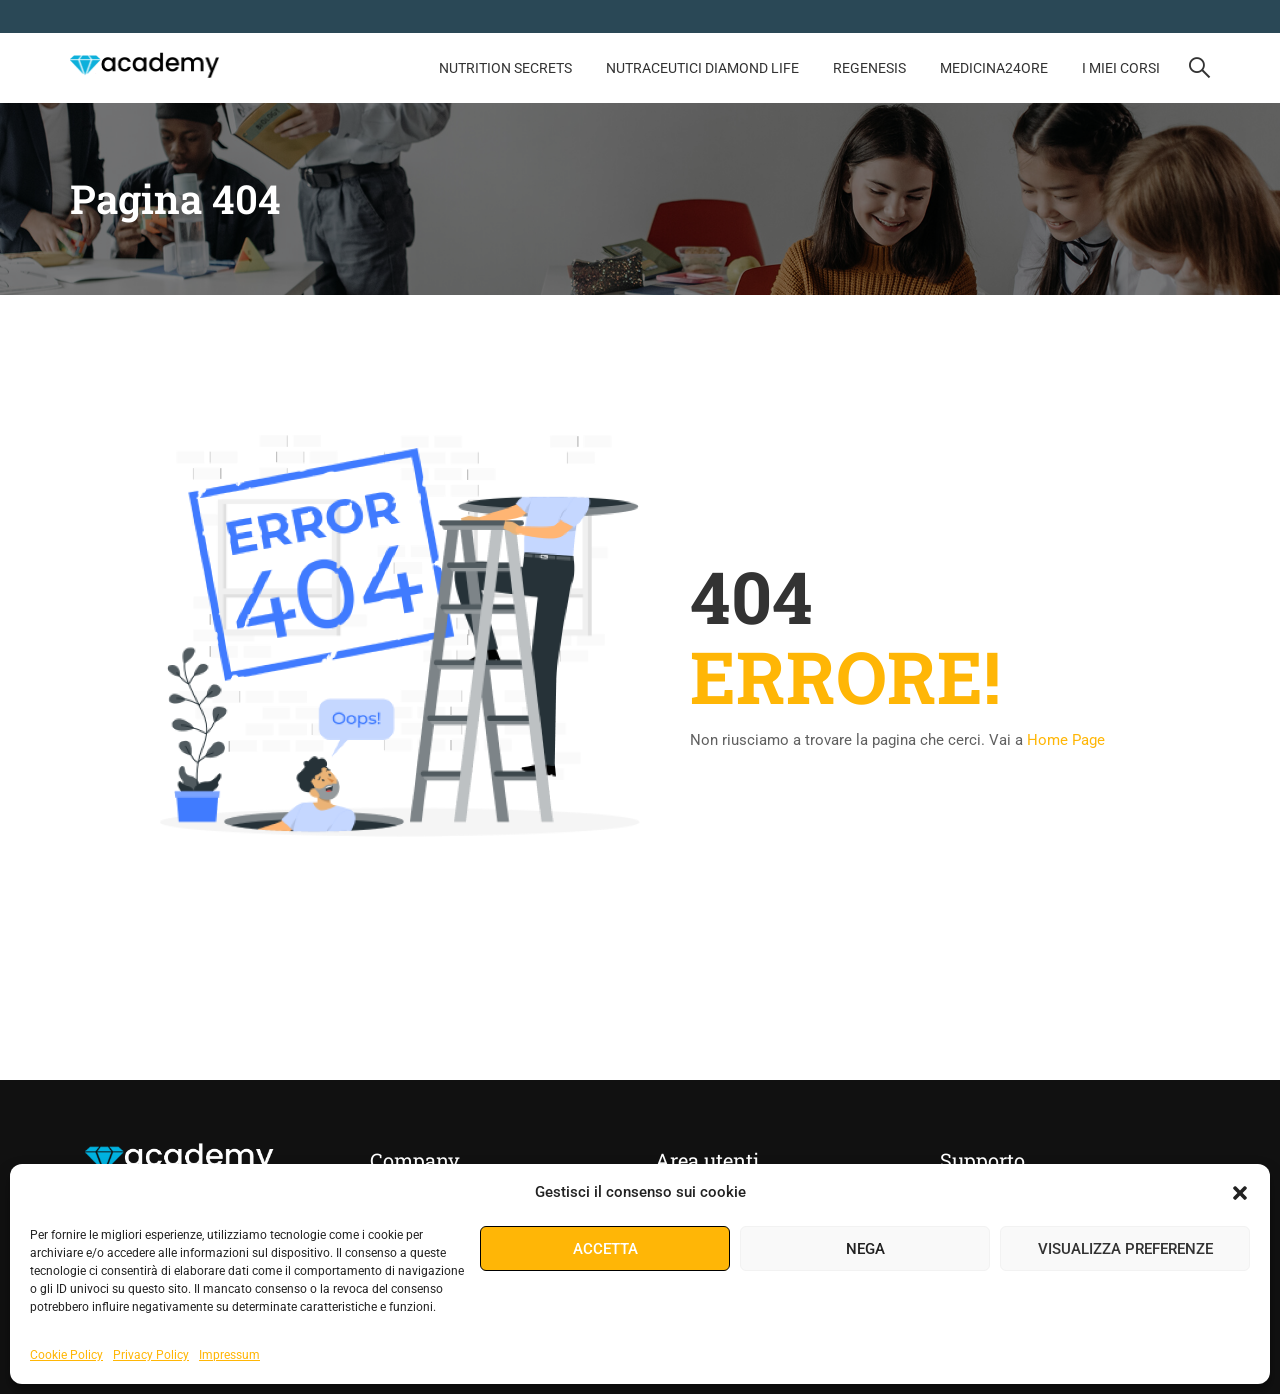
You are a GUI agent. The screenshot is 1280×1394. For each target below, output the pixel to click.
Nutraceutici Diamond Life (702, 68)
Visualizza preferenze (1125, 1249)
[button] (1240, 1193)
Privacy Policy (151, 1355)
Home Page (1066, 741)
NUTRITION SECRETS (505, 68)
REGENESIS (869, 68)
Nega (865, 1249)
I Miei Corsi (1121, 68)
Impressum (229, 1355)
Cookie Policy (66, 1355)
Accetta (605, 1249)
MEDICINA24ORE (994, 68)
